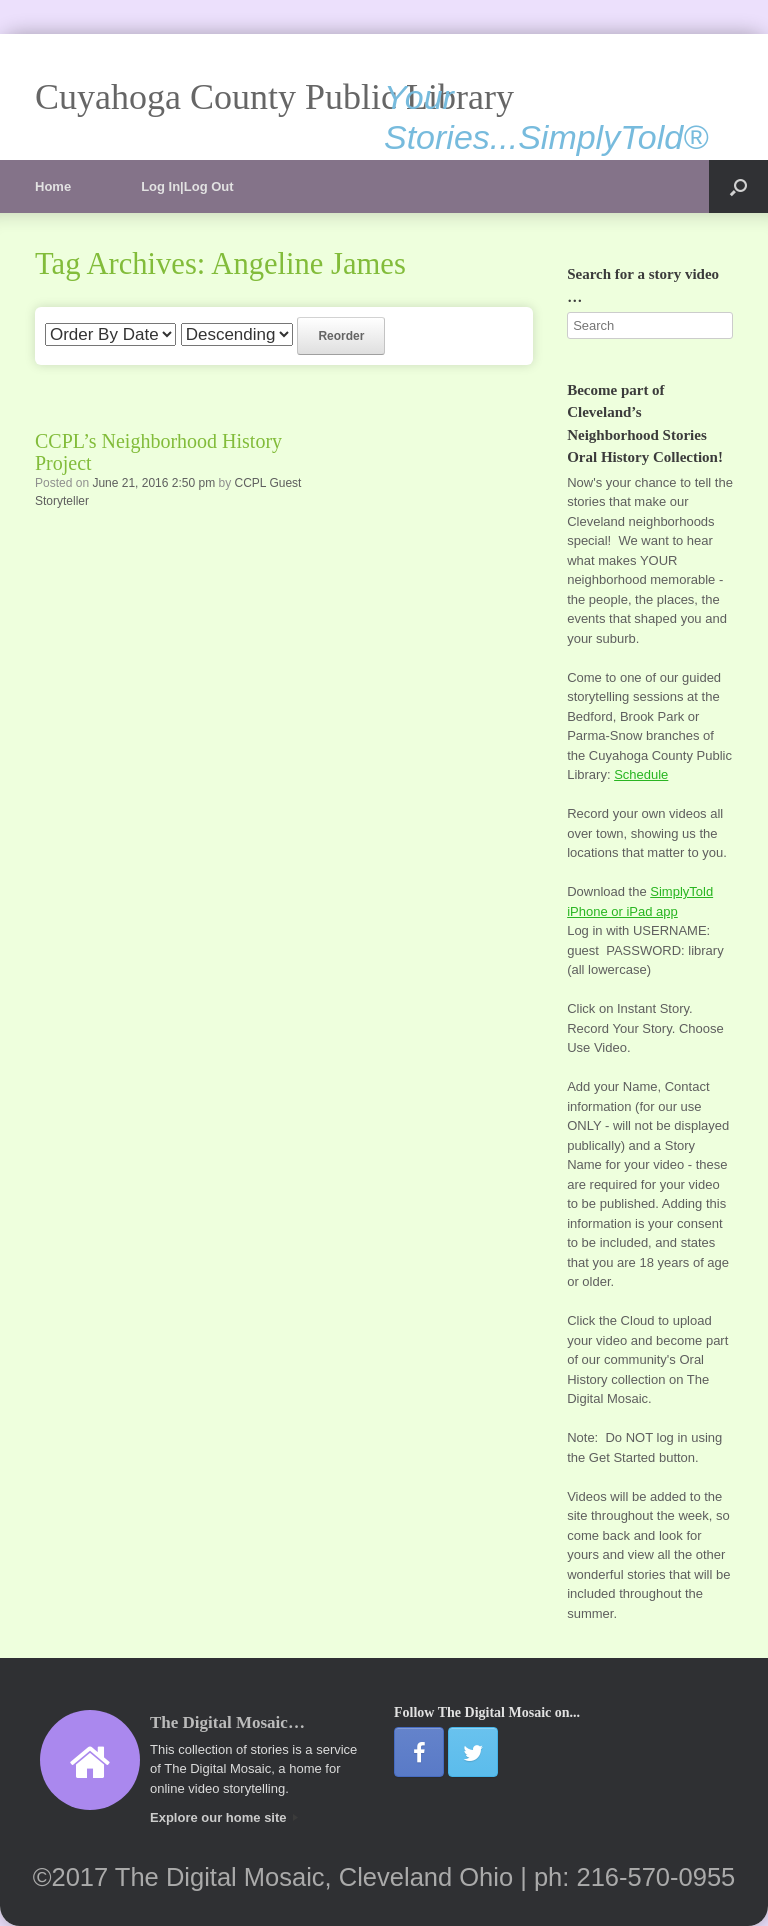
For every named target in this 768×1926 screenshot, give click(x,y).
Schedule (641, 774)
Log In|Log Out (187, 186)
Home (53, 186)
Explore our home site (224, 1817)
